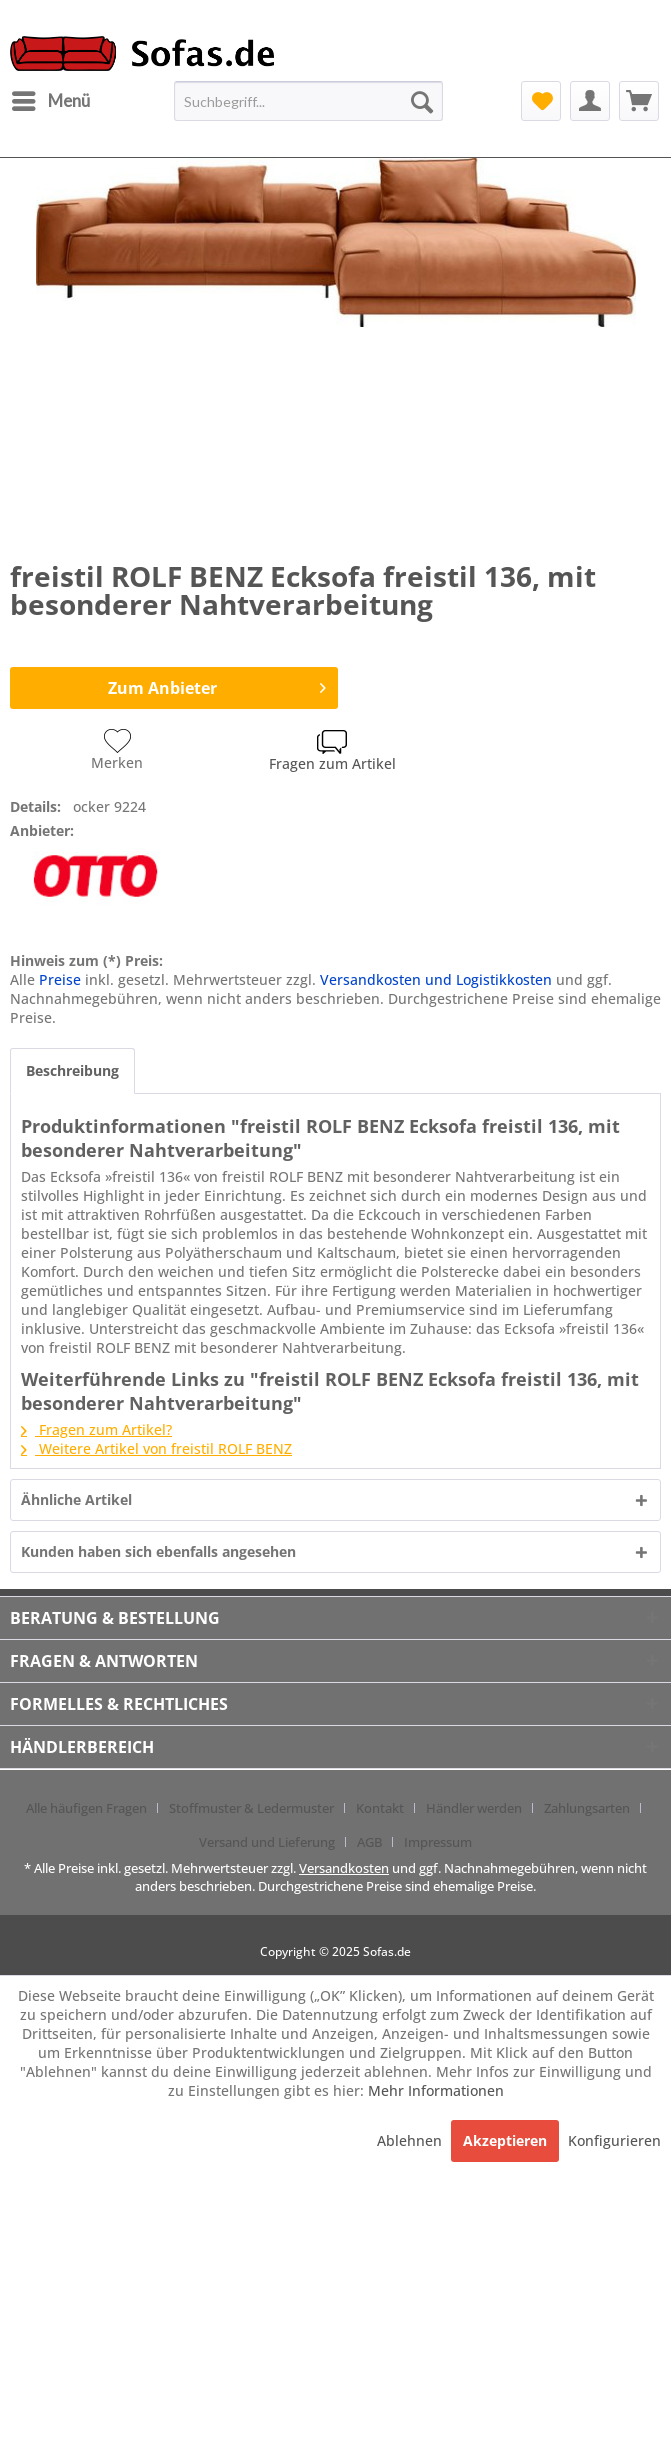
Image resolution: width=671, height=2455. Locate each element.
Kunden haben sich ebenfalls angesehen (158, 1551)
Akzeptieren (505, 2140)
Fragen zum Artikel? (96, 1429)
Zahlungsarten (587, 1808)
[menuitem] (50, 101)
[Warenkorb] (639, 101)
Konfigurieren (614, 2140)
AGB (369, 1842)
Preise (60, 979)
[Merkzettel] (541, 101)
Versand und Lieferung (267, 1842)
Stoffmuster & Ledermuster (251, 1808)
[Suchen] (422, 101)
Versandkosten (344, 1868)
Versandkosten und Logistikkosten (436, 979)
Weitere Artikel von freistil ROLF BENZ (156, 1448)
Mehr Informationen (436, 2090)
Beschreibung (72, 1070)
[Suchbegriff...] (308, 101)
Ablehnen (411, 2140)
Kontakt (380, 1808)
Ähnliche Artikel (76, 1499)
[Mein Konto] (590, 101)
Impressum (438, 1842)
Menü (51, 98)
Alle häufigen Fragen (86, 1808)
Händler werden (474, 1808)
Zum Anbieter (217, 685)
